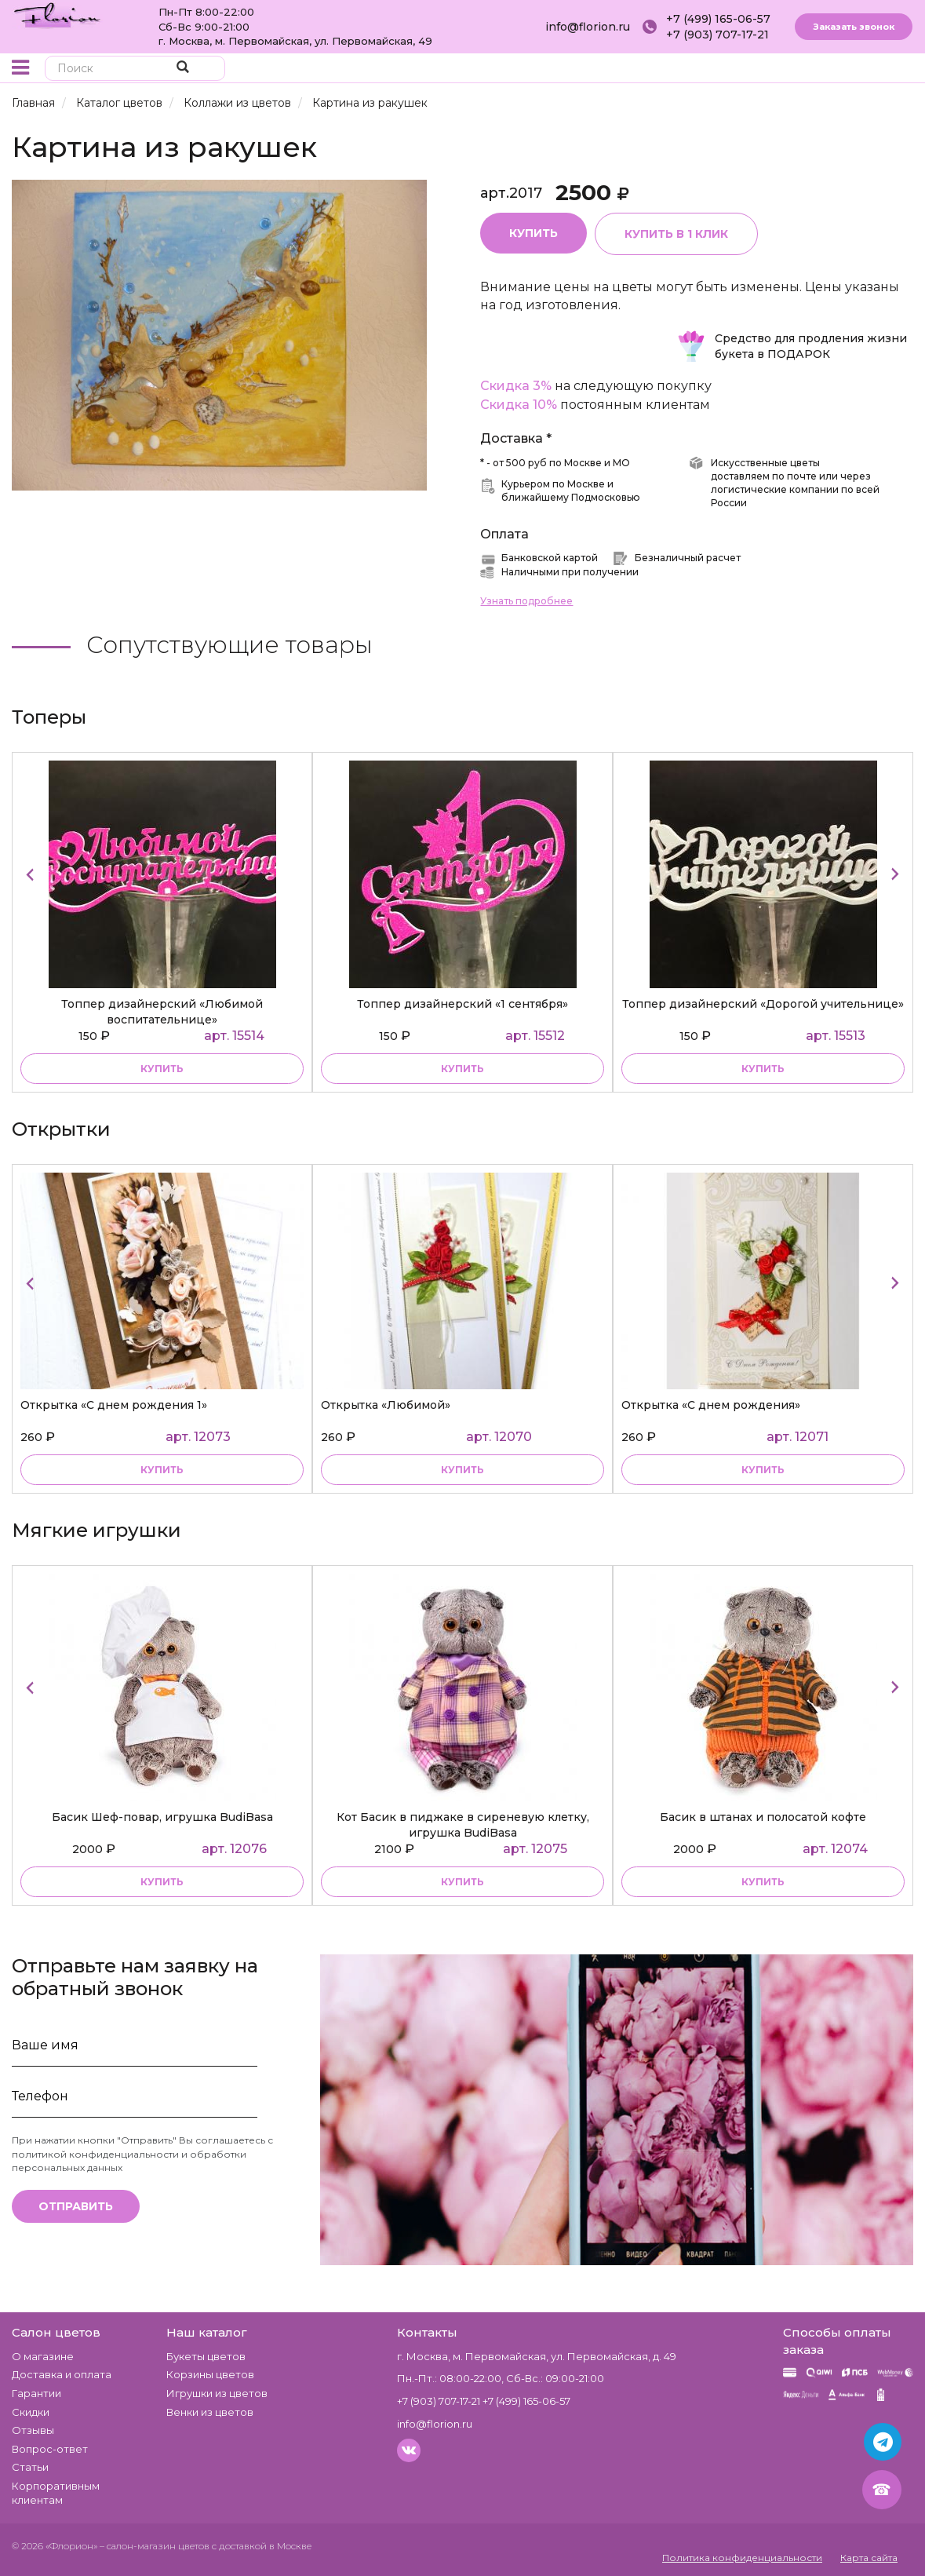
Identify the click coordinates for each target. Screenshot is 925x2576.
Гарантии (36, 2393)
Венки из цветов (209, 2412)
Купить (533, 233)
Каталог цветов (119, 103)
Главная (33, 103)
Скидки (30, 2412)
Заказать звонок (853, 26)
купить (162, 1069)
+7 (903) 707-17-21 (717, 34)
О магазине (43, 2356)
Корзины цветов (210, 2374)
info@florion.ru (587, 27)
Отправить (75, 2206)
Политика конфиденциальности (742, 2557)
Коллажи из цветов (237, 103)
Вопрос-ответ (50, 2449)
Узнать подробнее (526, 601)
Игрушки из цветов (217, 2393)
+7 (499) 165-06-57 (718, 19)
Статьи (30, 2467)
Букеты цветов (206, 2356)
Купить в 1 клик (676, 234)
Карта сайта (869, 2557)
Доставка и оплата (61, 2374)
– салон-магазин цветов (154, 2546)
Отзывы (33, 2430)
